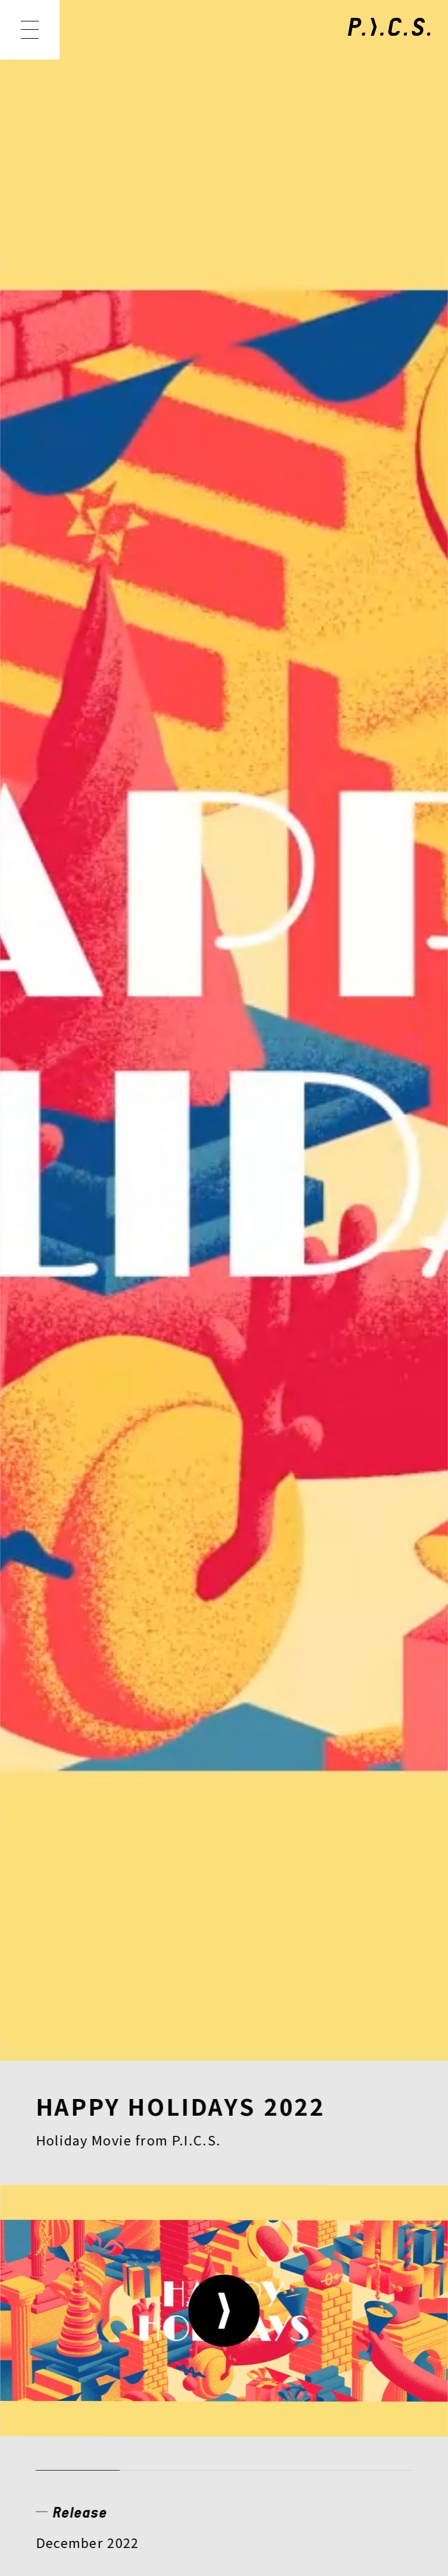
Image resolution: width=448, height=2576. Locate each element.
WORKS (153, 2217)
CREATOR (79, 2255)
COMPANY (82, 2293)
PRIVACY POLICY (101, 2408)
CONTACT (311, 2293)
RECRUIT (197, 2293)
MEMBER (256, 2217)
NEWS (63, 2217)
